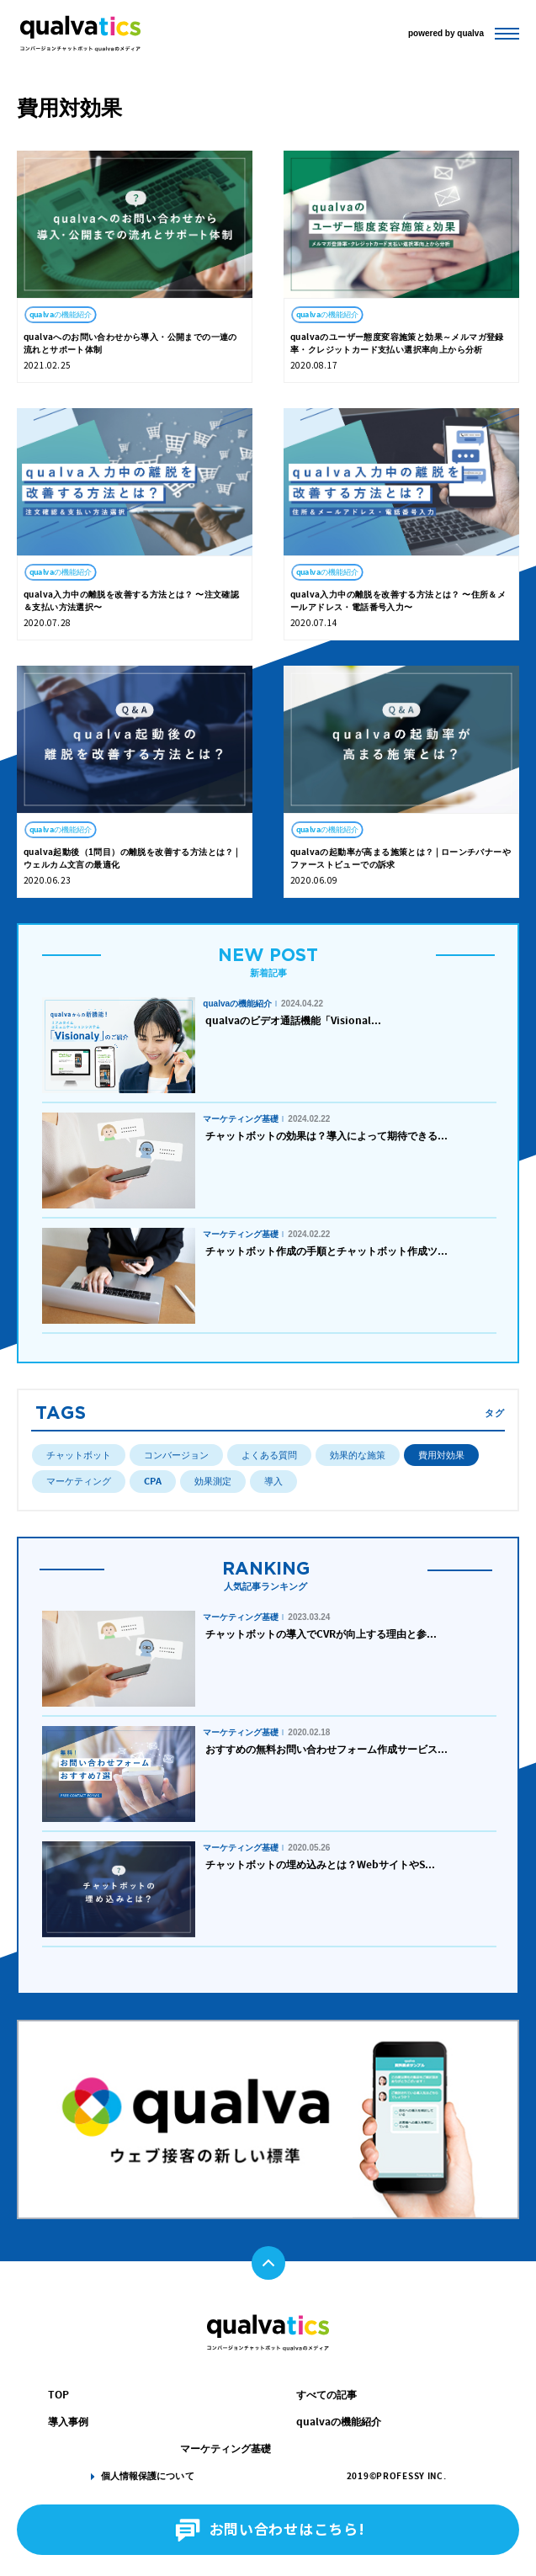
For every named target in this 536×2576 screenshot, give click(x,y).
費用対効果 (441, 1455)
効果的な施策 (357, 1455)
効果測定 (212, 1481)
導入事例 (68, 2421)
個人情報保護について (147, 2476)
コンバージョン (176, 1455)
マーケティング (78, 1481)
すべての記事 (326, 2394)
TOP (58, 2394)
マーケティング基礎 (225, 2448)
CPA (153, 1481)
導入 (273, 1481)
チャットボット (78, 1455)
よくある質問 (269, 1455)
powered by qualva (446, 32)
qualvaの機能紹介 (338, 2421)
